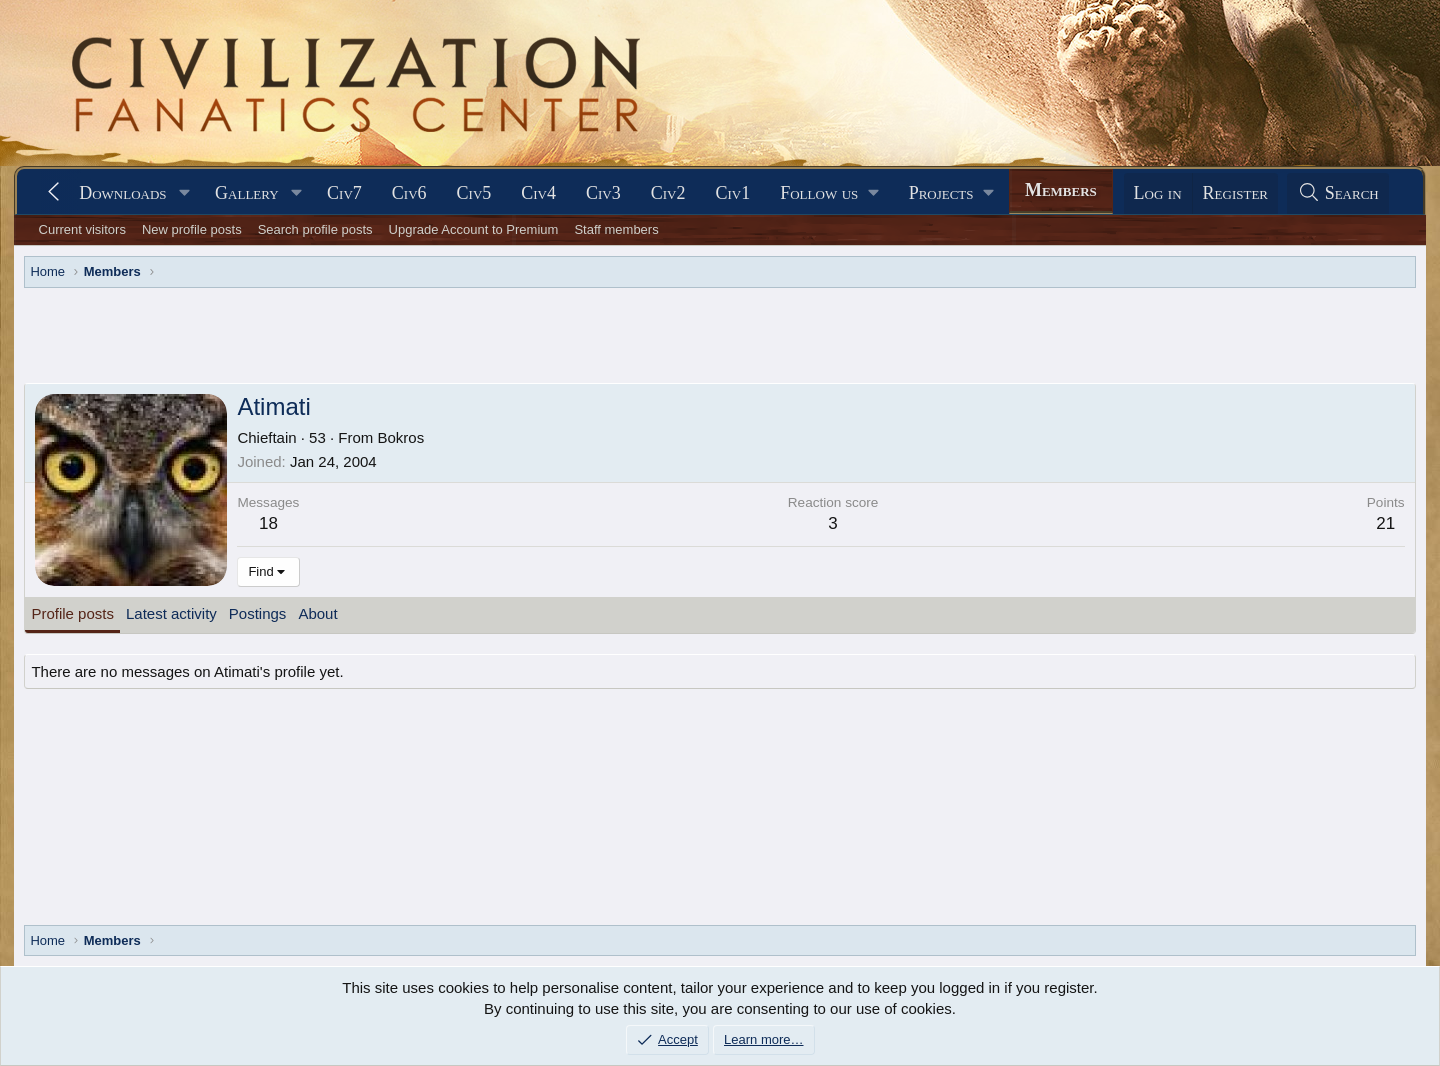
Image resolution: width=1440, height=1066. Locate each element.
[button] (184, 193)
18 (268, 523)
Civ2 (668, 193)
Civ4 (538, 193)
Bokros (401, 437)
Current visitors (82, 229)
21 (1385, 523)
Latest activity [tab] (171, 613)
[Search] (1338, 193)
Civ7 (344, 193)
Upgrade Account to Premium (474, 229)
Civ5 (474, 193)
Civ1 (732, 193)
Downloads (122, 193)
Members (1061, 190)
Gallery (247, 193)
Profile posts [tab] (72, 613)
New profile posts (192, 229)
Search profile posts (315, 229)
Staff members (616, 229)
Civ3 (603, 193)
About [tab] (317, 613)
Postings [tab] (258, 613)
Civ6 (409, 193)
